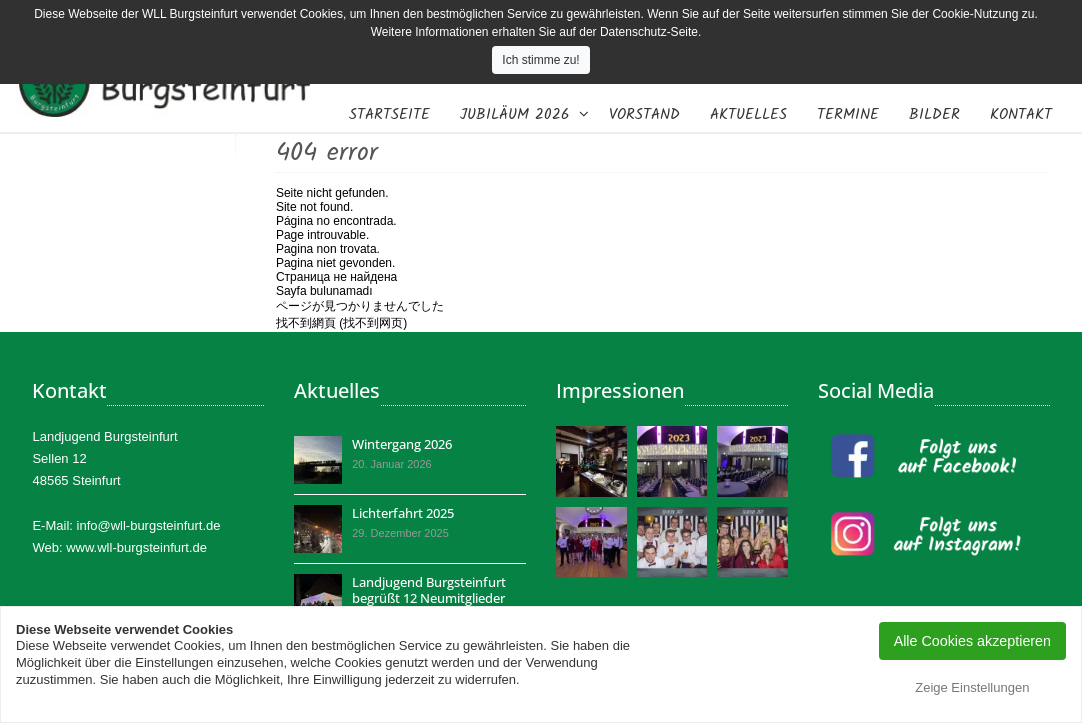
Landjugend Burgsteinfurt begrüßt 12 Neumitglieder (429, 590)
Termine (848, 115)
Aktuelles (748, 115)
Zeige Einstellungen (972, 687)
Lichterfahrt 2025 (403, 513)
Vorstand (644, 115)
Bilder (934, 115)
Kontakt (1021, 115)
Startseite (389, 115)
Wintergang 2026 (402, 444)
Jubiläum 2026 (514, 115)
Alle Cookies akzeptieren (972, 641)
